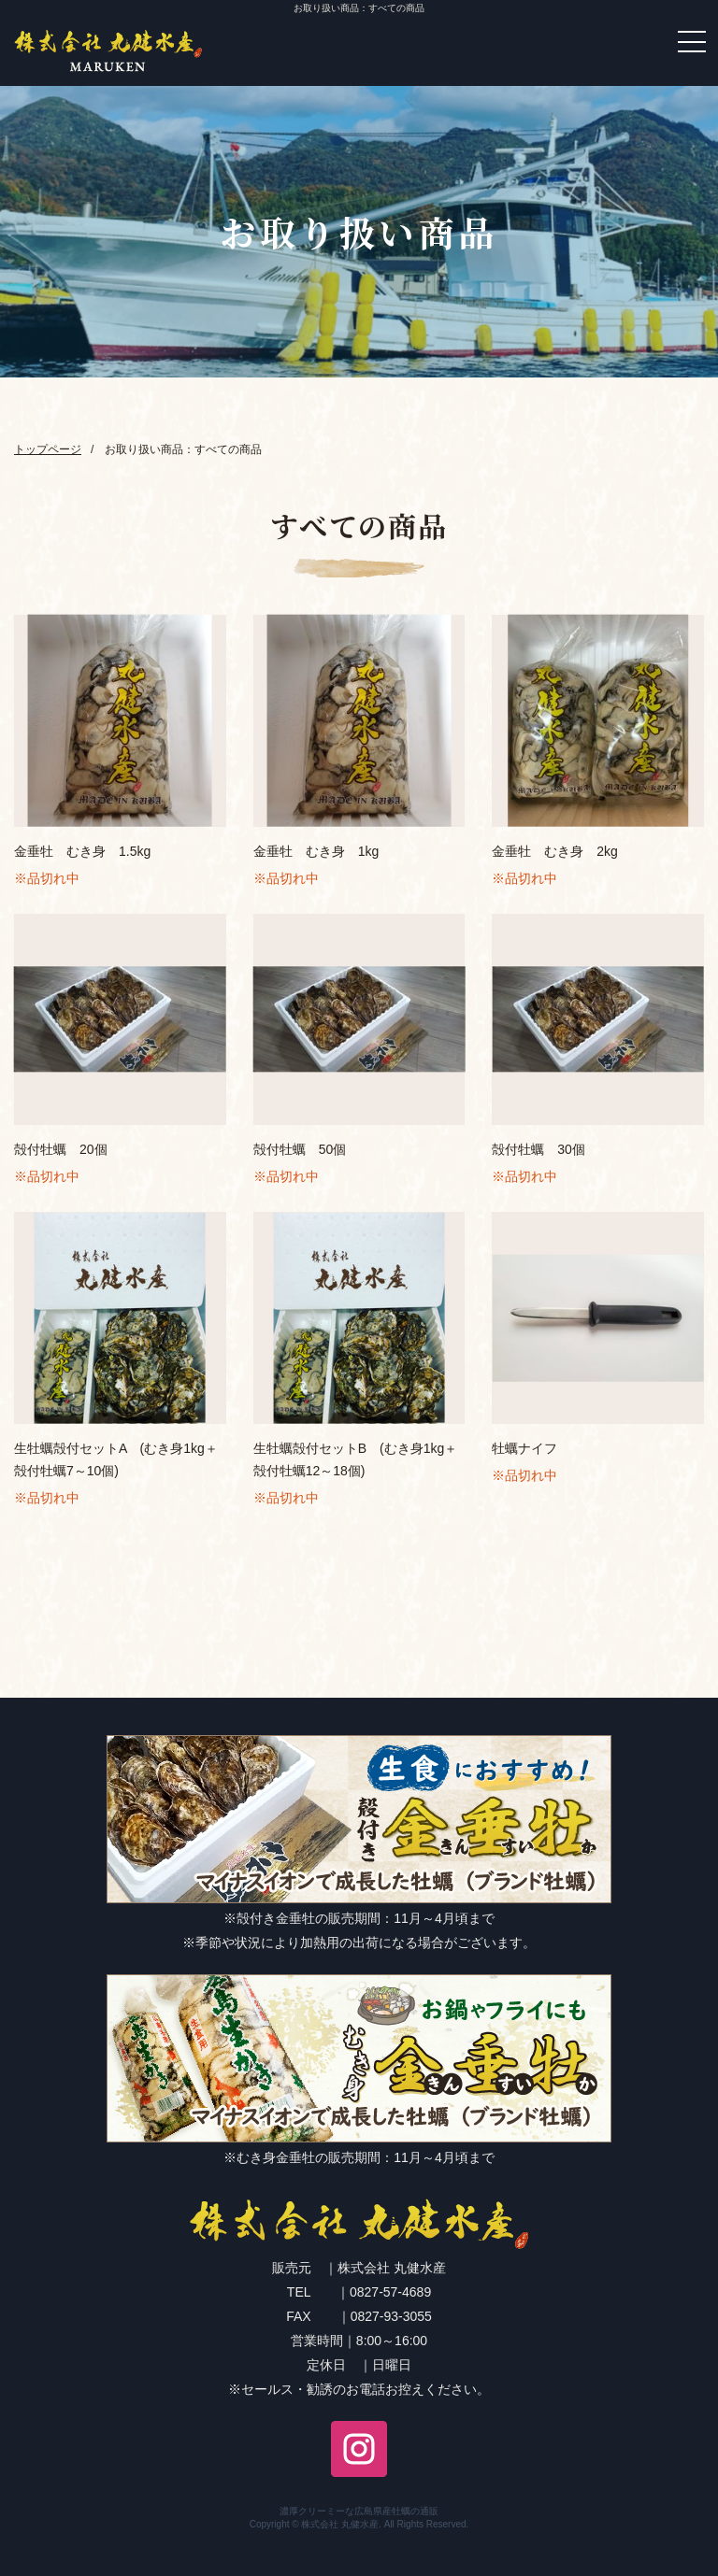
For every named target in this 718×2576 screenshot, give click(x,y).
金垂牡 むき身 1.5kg (82, 851)
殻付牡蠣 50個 (300, 1149)
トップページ (47, 449)
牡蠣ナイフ (524, 1448)
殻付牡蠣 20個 (61, 1149)
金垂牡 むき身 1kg (316, 851)
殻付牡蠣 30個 (538, 1149)
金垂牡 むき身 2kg (555, 851)
